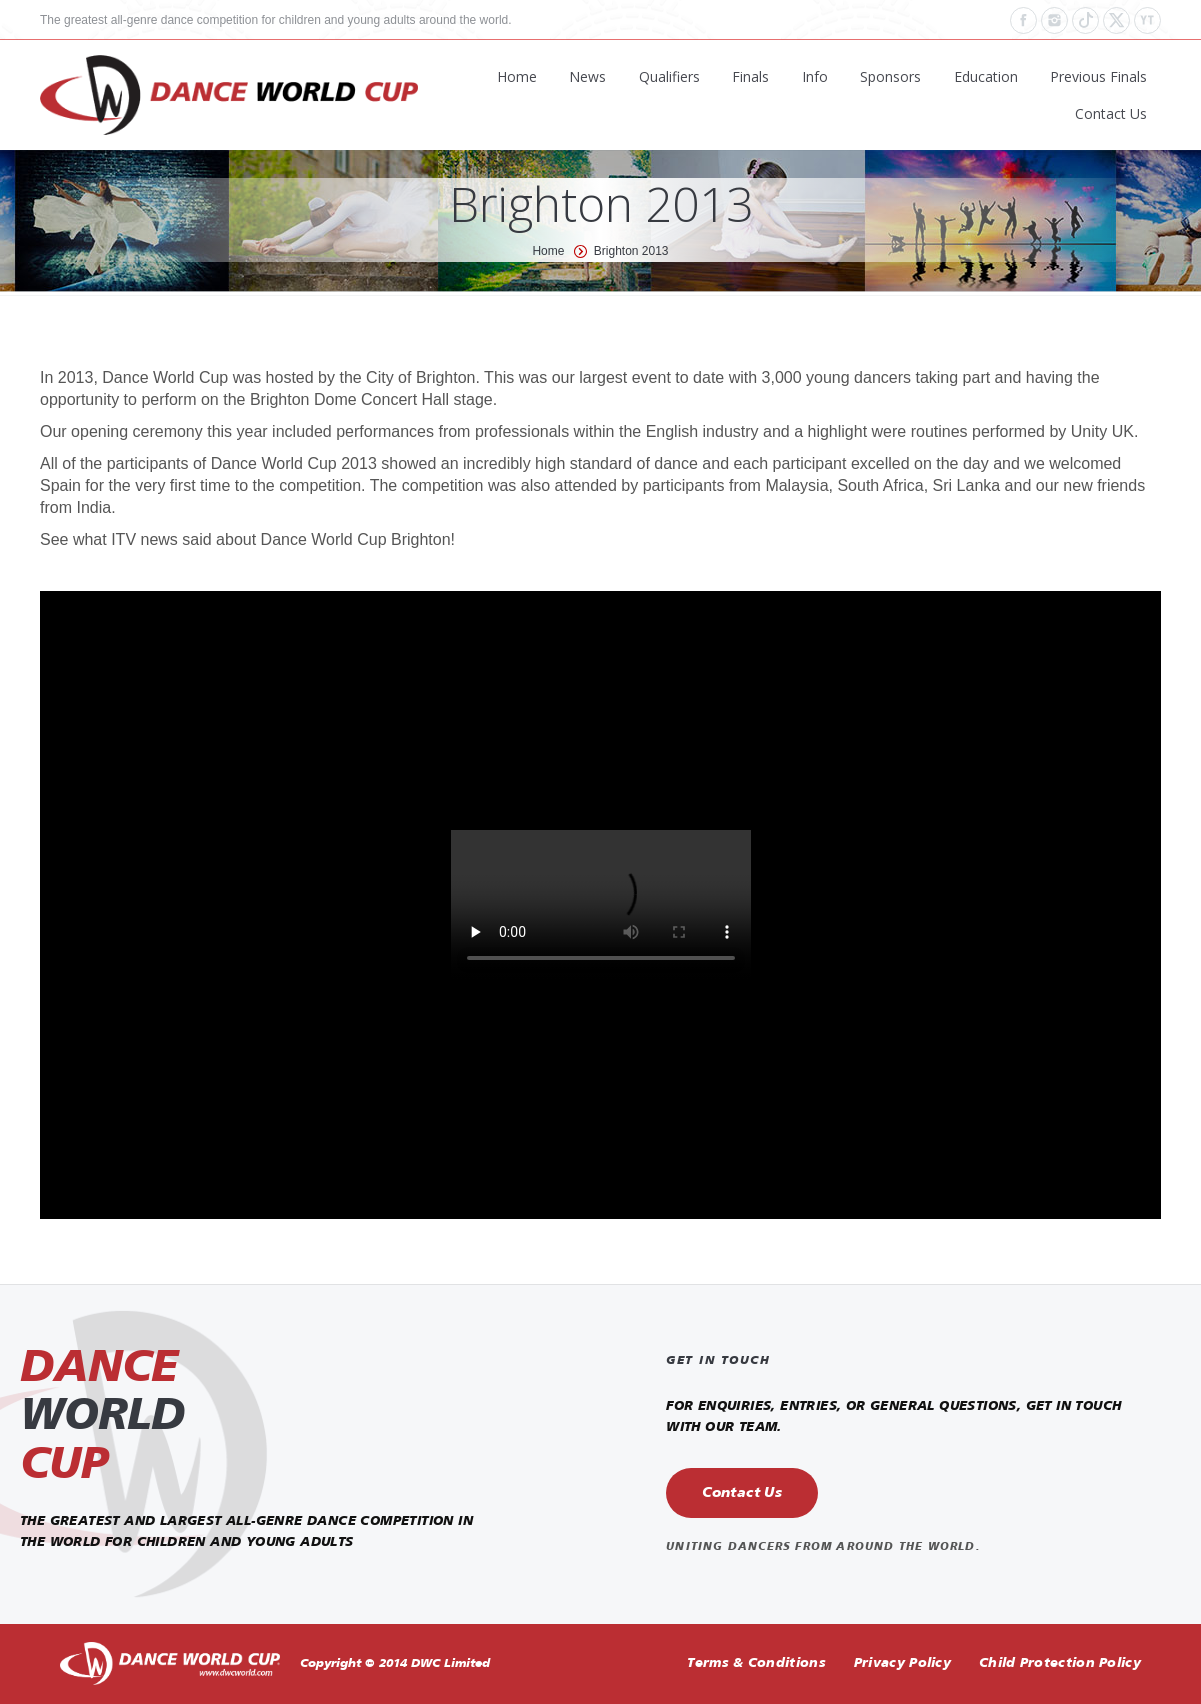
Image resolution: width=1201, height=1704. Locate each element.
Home (548, 251)
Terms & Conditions (756, 1663)
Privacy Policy (902, 1663)
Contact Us (742, 1493)
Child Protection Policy (1060, 1663)
